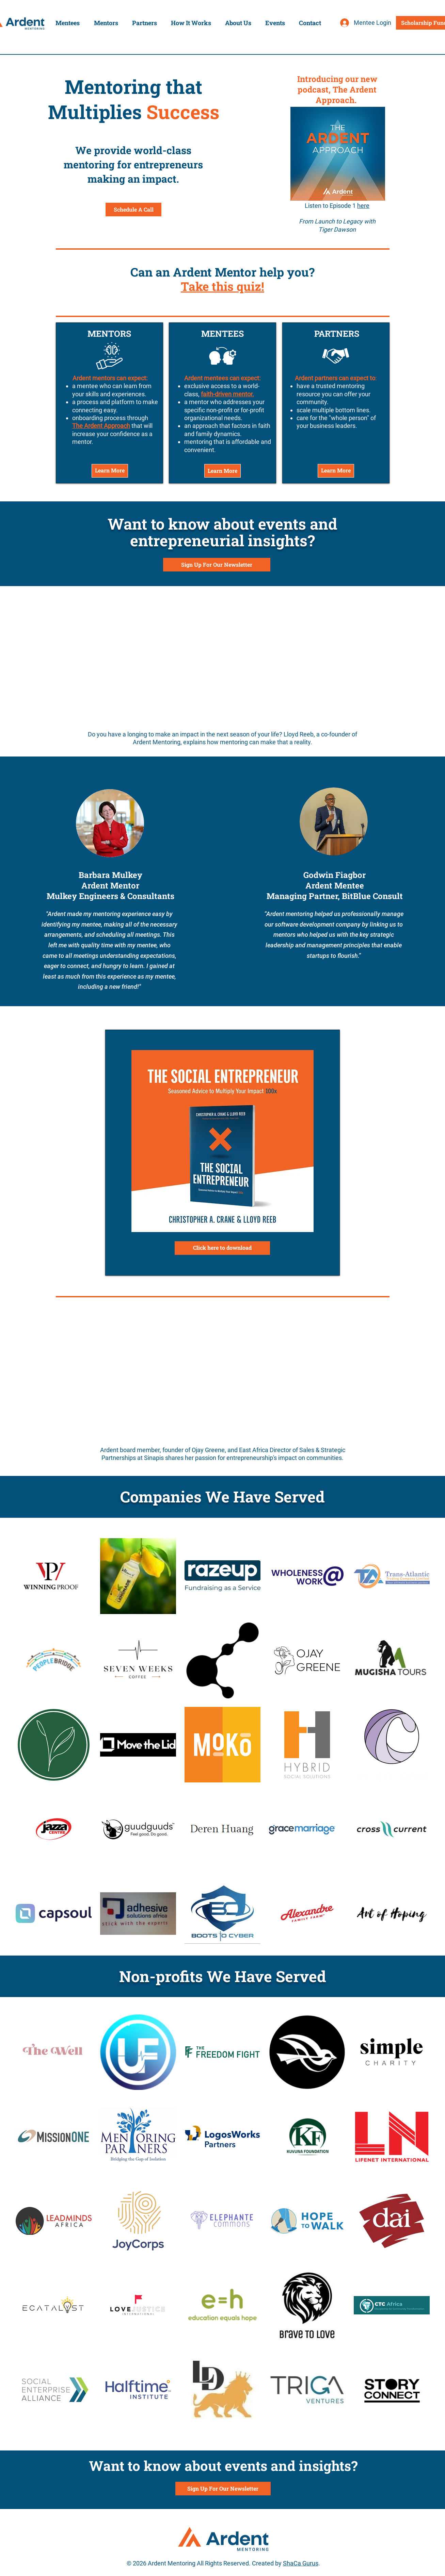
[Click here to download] (222, 1248)
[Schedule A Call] (133, 209)
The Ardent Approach (101, 425)
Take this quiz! (222, 286)
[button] (67, 22)
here (363, 205)
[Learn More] (110, 471)
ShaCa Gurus (300, 2563)
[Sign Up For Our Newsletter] (216, 564)
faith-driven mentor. (227, 394)
